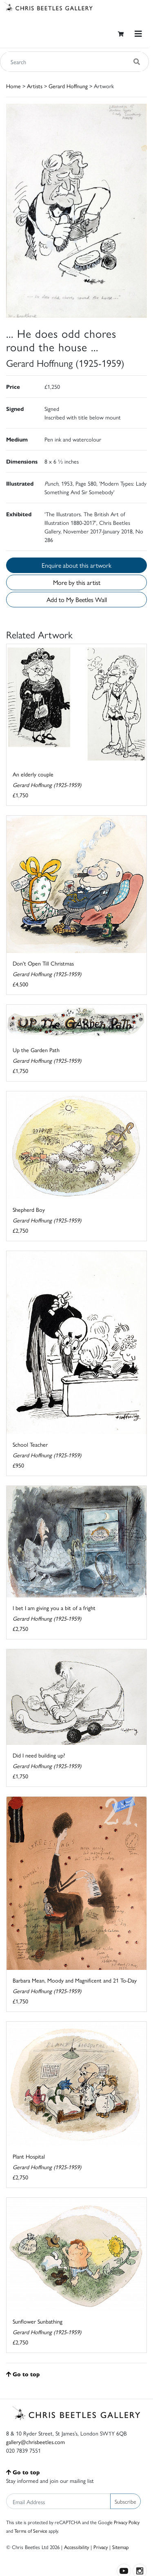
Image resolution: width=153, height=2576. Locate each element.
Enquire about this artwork (76, 565)
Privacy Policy (127, 2522)
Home (13, 86)
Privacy (100, 2547)
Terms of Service (30, 2530)
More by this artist (76, 582)
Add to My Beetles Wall (77, 599)
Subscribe (125, 2501)
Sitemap (120, 2547)
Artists (34, 86)
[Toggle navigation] (138, 33)
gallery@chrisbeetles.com (35, 2442)
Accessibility (76, 2547)
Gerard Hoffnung (68, 86)
